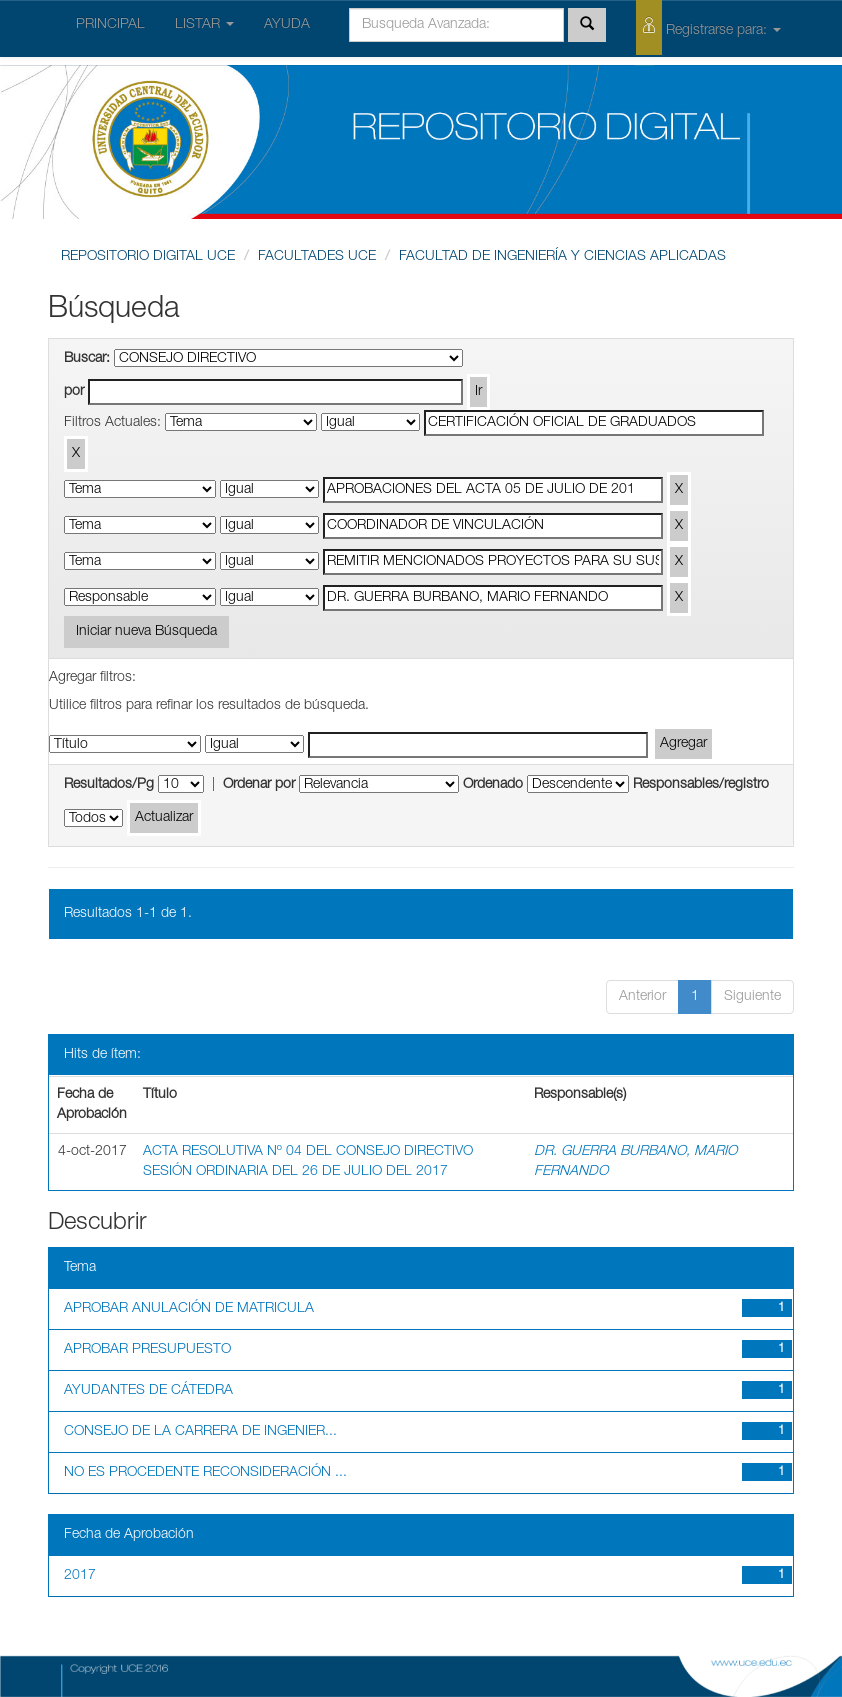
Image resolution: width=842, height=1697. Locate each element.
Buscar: (87, 359)
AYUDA (287, 25)
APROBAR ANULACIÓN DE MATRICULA (189, 1309)
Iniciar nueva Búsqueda (146, 632)
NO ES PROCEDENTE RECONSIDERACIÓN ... (205, 1473)
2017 (80, 1576)
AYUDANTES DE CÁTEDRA (148, 1391)
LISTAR (204, 25)
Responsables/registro (701, 785)
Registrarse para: (708, 27)
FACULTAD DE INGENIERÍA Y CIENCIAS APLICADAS (562, 257)
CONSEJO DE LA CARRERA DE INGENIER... (200, 1432)
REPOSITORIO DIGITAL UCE (148, 257)
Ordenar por (259, 785)
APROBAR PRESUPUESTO (147, 1350)
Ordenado (493, 785)
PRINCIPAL (110, 25)
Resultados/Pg (109, 785)
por (74, 392)
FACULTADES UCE (317, 257)
